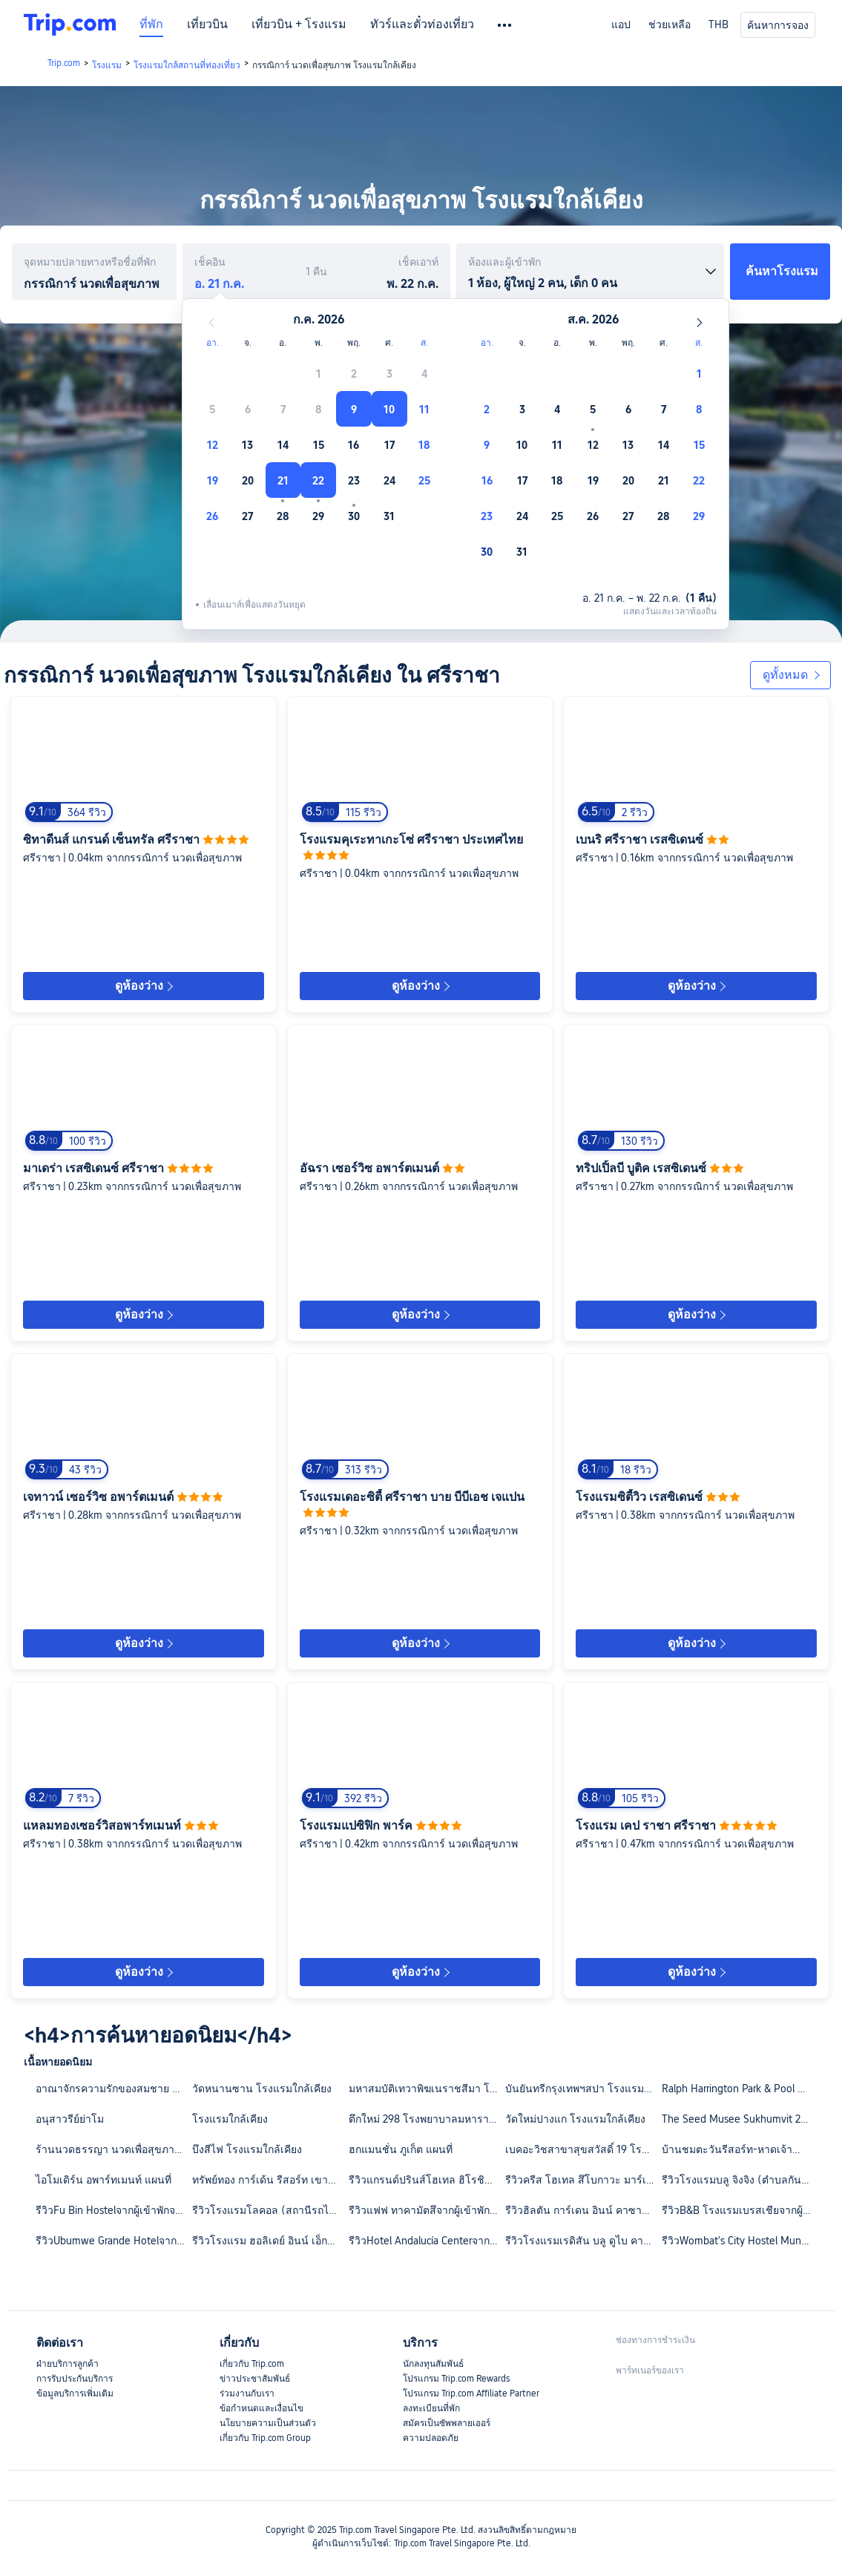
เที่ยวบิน (207, 24)
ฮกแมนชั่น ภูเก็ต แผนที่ (401, 2149)
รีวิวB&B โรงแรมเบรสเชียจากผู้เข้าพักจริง (739, 2210)
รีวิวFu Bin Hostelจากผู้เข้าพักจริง (111, 2210)
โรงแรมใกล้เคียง (230, 2119)
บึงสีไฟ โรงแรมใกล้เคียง (247, 2149)
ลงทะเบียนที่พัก (431, 2408)
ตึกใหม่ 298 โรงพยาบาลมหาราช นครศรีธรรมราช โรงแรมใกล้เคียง (426, 2119)
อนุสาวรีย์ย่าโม (70, 2119)
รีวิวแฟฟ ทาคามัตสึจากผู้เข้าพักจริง (426, 2210)
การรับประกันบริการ (74, 2378)
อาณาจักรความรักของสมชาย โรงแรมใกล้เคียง (113, 2088)
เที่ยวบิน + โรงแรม (298, 24)
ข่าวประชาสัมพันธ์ (255, 2378)
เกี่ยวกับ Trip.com (252, 2364)
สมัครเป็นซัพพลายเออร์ (446, 2423)
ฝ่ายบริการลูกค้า (67, 2364)
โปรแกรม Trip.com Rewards (456, 2378)
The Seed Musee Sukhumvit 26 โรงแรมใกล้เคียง (739, 2119)
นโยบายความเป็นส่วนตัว (268, 2423)
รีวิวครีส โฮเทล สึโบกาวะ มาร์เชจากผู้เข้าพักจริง (582, 2180)
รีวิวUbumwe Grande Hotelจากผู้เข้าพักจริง (113, 2241)
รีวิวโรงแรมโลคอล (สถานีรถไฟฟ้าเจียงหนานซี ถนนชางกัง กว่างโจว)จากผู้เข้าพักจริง (269, 2210)
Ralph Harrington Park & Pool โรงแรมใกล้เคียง (739, 2088)
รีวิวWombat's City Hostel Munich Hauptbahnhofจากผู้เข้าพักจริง (739, 2241)
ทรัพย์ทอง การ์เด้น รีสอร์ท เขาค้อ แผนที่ (269, 2180)
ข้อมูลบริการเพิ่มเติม (75, 2393)
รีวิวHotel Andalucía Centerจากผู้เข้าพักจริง (426, 2241)
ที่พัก (151, 24)
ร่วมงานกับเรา (247, 2393)
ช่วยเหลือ (669, 24)
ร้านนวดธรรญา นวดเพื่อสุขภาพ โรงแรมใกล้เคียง (113, 2149)
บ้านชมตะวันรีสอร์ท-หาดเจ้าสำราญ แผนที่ (739, 2149)
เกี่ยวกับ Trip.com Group (265, 2438)
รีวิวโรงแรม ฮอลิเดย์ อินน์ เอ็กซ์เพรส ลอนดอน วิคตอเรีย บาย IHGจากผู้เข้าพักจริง (269, 2241)
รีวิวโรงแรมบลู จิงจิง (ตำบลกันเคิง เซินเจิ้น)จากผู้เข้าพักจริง (739, 2180)
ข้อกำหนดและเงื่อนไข (261, 2408)
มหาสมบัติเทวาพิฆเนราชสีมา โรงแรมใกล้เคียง (426, 2088)
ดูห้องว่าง (144, 986)
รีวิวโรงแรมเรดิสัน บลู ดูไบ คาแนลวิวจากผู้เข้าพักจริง (582, 2241)
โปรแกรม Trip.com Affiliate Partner (471, 2393)
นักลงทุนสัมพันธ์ (433, 2364)
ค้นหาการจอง (778, 25)
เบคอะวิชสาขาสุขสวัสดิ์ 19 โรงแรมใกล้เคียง (582, 2149)
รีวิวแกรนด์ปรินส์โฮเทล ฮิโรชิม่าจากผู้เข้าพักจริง (426, 2180)
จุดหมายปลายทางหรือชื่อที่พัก (90, 262)
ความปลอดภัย (430, 2438)
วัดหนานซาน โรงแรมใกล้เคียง (262, 2088)
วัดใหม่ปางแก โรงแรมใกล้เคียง (575, 2119)
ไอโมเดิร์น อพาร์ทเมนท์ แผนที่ (103, 2180)
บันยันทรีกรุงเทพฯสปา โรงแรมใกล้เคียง (582, 2088)
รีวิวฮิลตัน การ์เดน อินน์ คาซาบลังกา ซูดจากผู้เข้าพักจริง (582, 2210)
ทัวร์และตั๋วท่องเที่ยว (422, 24)
